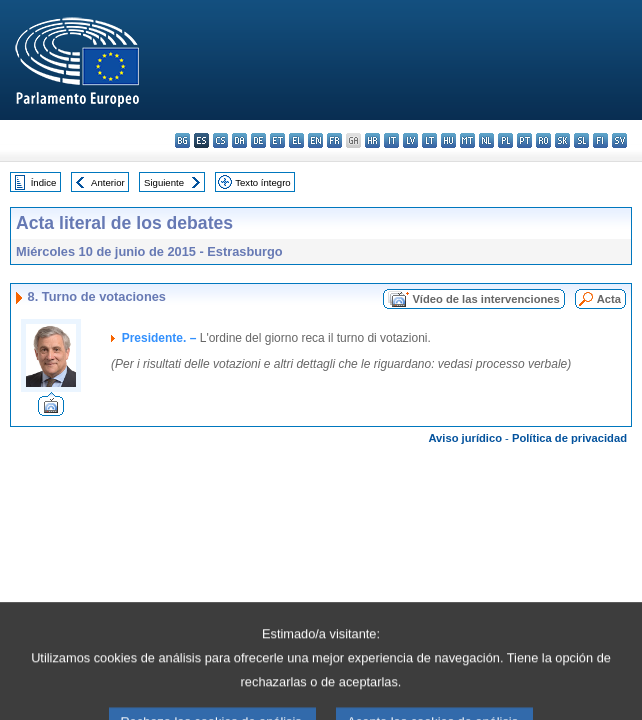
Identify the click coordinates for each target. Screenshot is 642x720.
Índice (44, 182)
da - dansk (239, 140)
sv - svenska (619, 140)
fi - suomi (600, 140)
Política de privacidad (569, 438)
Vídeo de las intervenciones (485, 299)
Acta (609, 299)
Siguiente (164, 182)
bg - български (182, 140)
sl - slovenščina (581, 140)
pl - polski (505, 140)
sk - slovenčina (562, 140)
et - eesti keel (277, 140)
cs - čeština (220, 140)
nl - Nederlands (486, 140)
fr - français (334, 140)
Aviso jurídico (465, 438)
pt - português (524, 140)
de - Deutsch (258, 140)
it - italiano (391, 140)
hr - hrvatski (372, 140)
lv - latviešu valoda (410, 140)
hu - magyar (448, 140)
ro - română (543, 140)
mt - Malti (467, 140)
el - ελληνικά (296, 140)
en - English (315, 140)
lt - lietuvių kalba (429, 140)
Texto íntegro (262, 182)
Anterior (108, 182)
